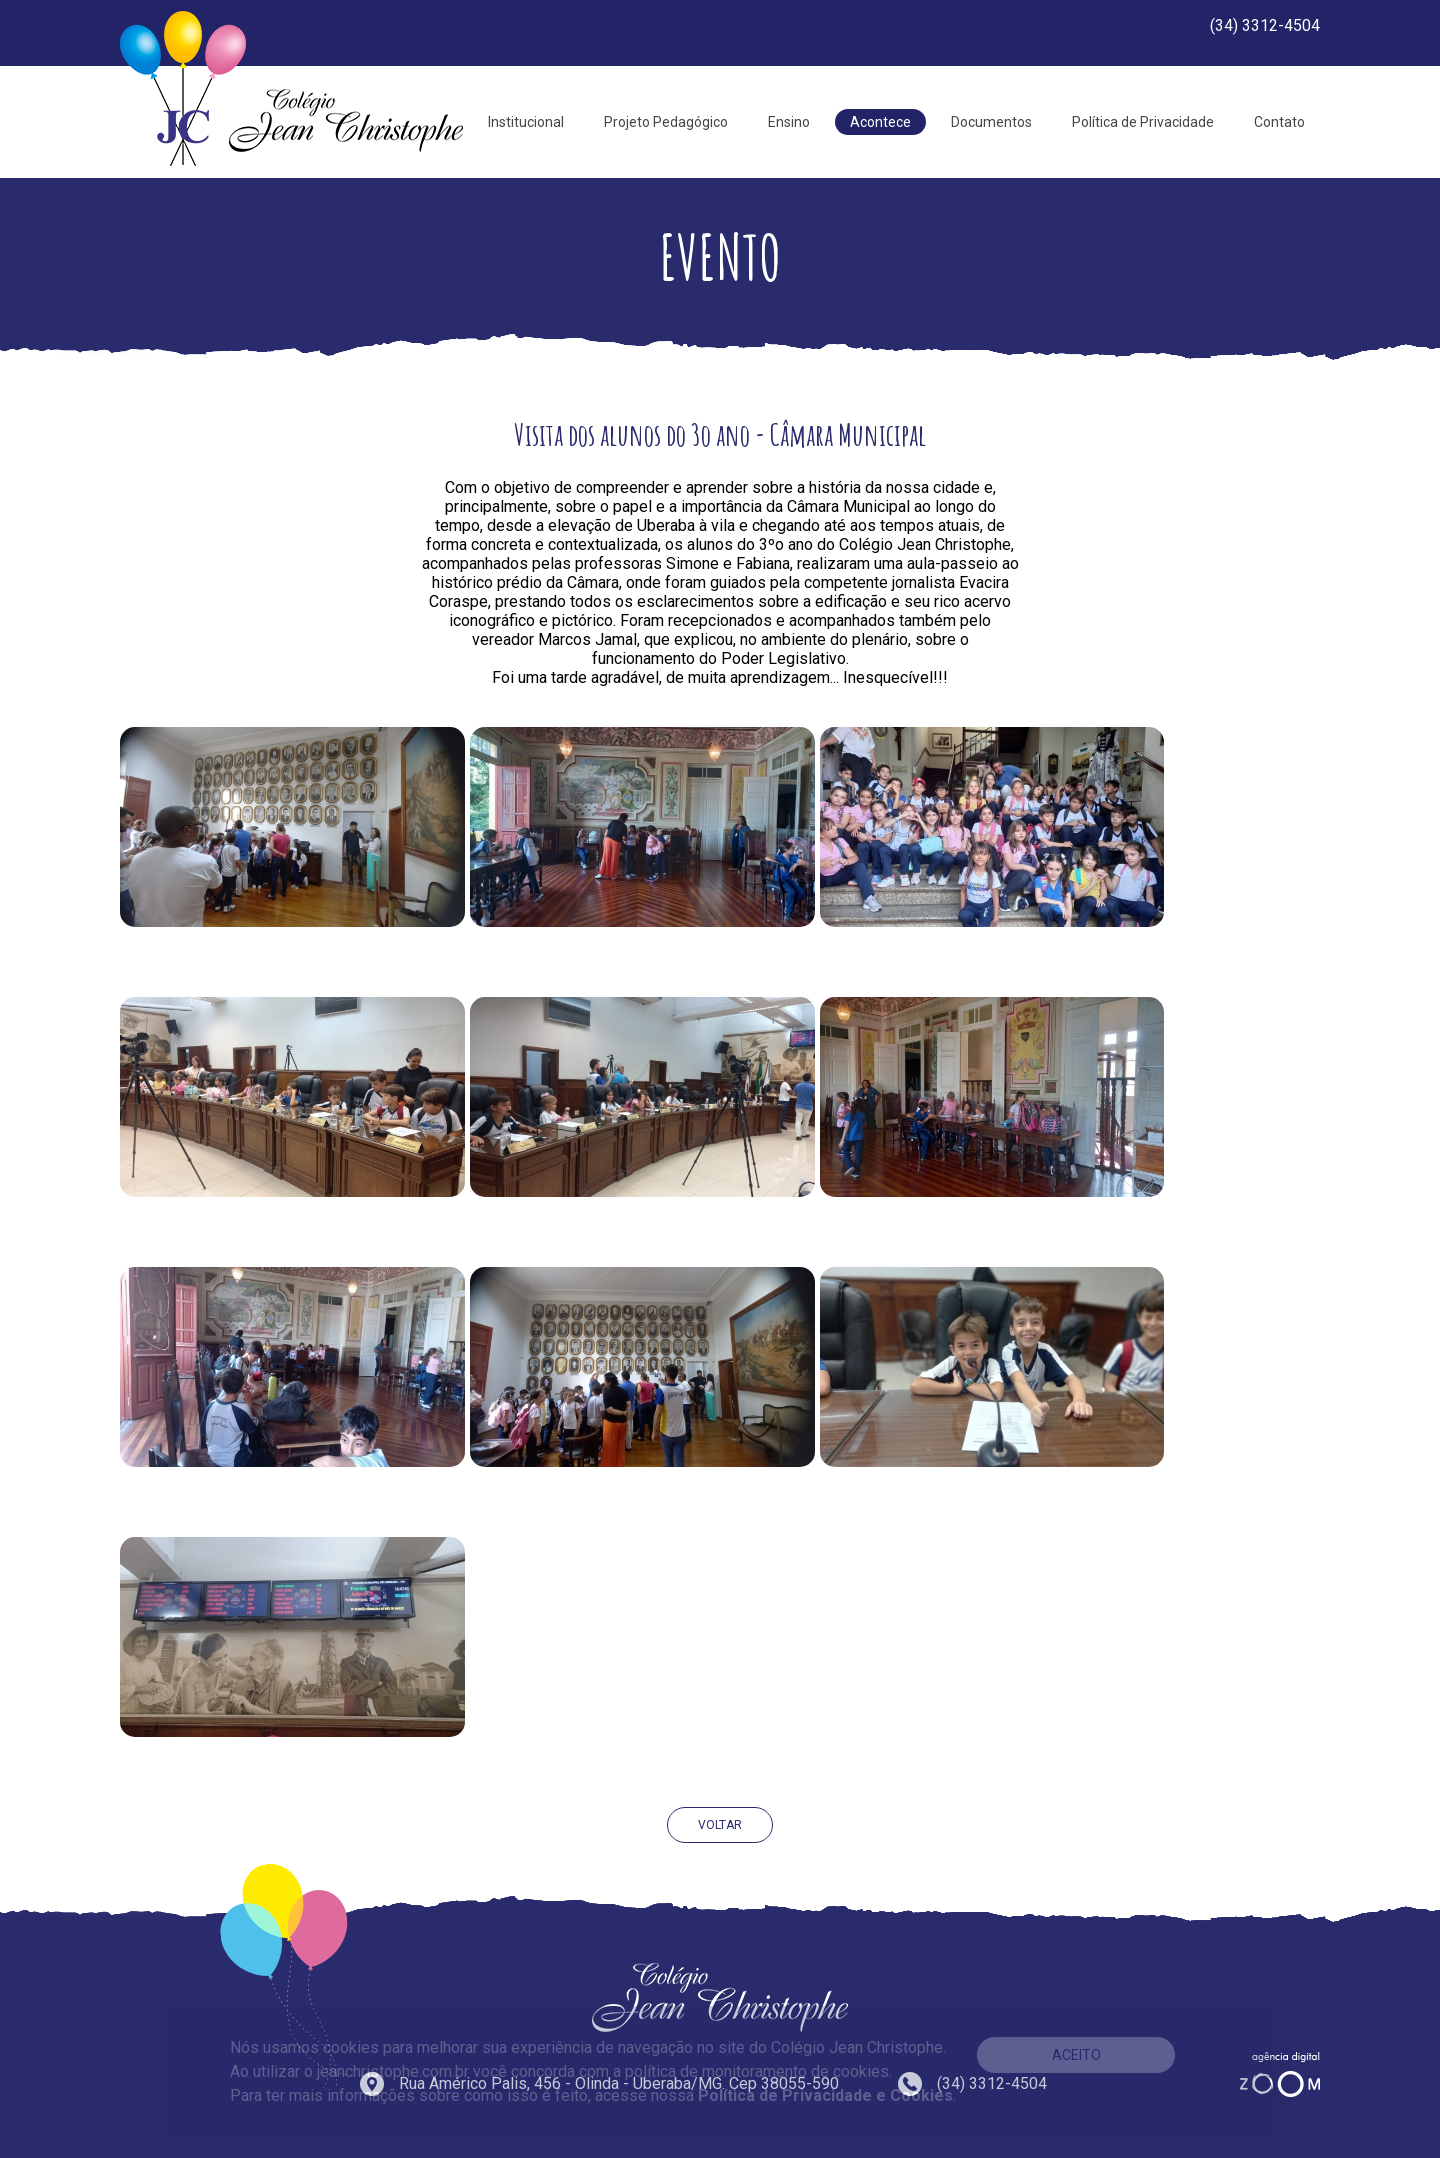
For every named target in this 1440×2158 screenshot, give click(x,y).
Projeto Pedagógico (666, 122)
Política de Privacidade (1143, 122)
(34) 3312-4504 (1265, 25)
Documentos (991, 122)
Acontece (880, 122)
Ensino (789, 122)
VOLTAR (720, 1825)
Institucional (526, 122)
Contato (1279, 122)
